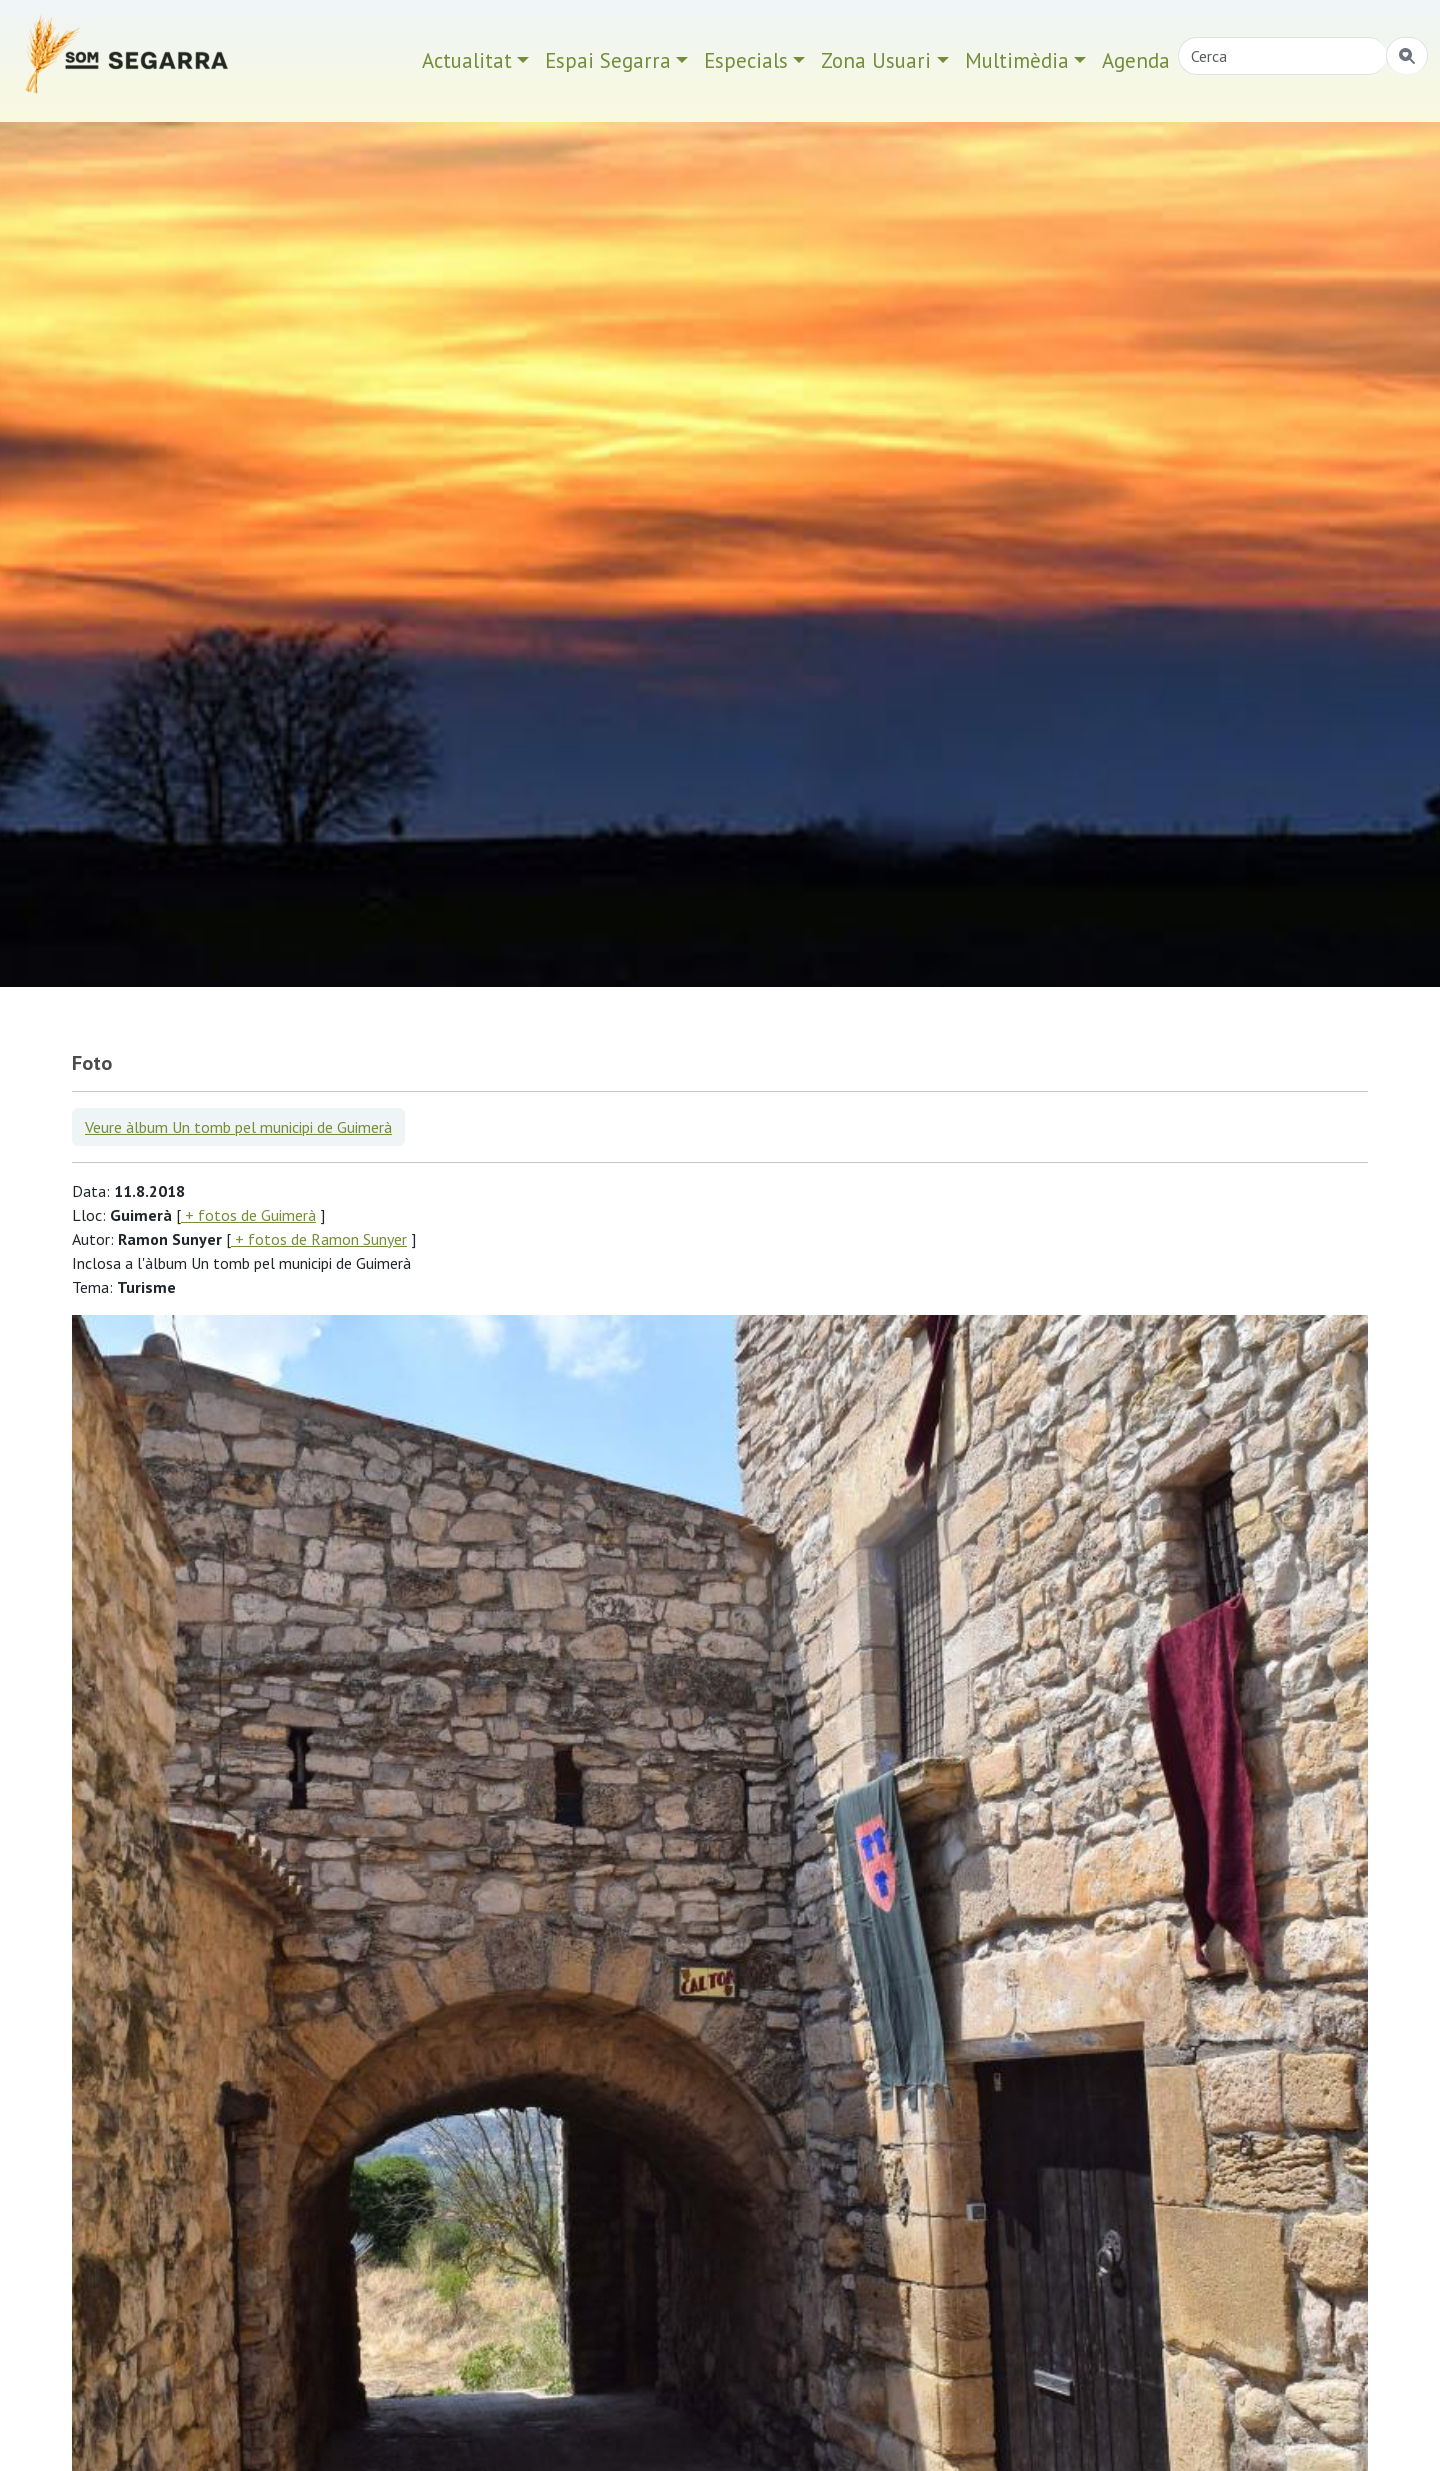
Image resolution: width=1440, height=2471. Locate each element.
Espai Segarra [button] (608, 60)
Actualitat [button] (467, 60)
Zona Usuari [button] (876, 60)
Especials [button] (746, 60)
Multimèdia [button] (1017, 60)
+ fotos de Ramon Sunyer (319, 1239)
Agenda (1136, 60)
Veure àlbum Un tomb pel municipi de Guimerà (238, 1127)
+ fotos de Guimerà (248, 1215)
